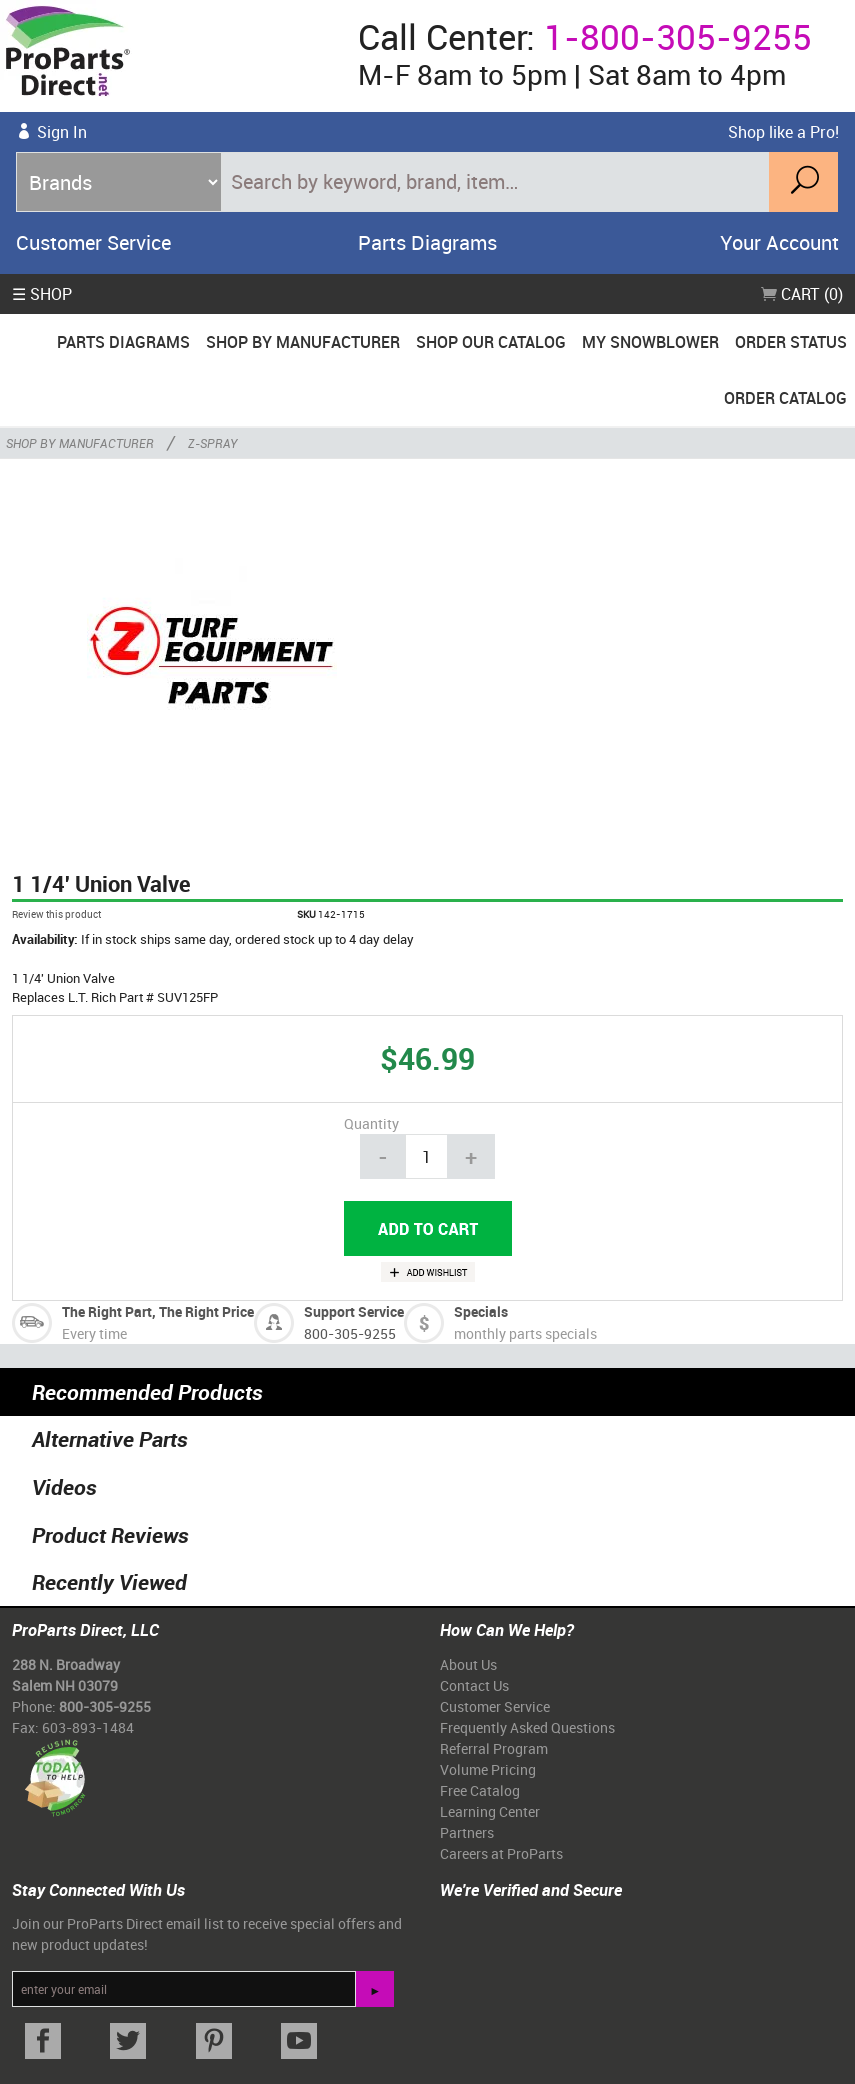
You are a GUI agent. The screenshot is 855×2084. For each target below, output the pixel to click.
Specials (481, 1311)
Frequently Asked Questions (527, 1727)
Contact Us (474, 1685)
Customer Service (93, 242)
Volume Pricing (488, 1769)
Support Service (354, 1311)
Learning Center (490, 1811)
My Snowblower (650, 342)
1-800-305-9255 (678, 36)
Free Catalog (480, 1790)
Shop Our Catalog (491, 342)
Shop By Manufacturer (303, 342)
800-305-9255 (350, 1333)
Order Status (791, 342)
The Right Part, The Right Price (158, 1311)
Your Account (779, 242)
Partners (467, 1832)
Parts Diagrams (427, 242)
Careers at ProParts (501, 1853)
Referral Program (494, 1748)
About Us (468, 1664)
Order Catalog (785, 398)
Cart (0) (802, 294)
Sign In (62, 132)
